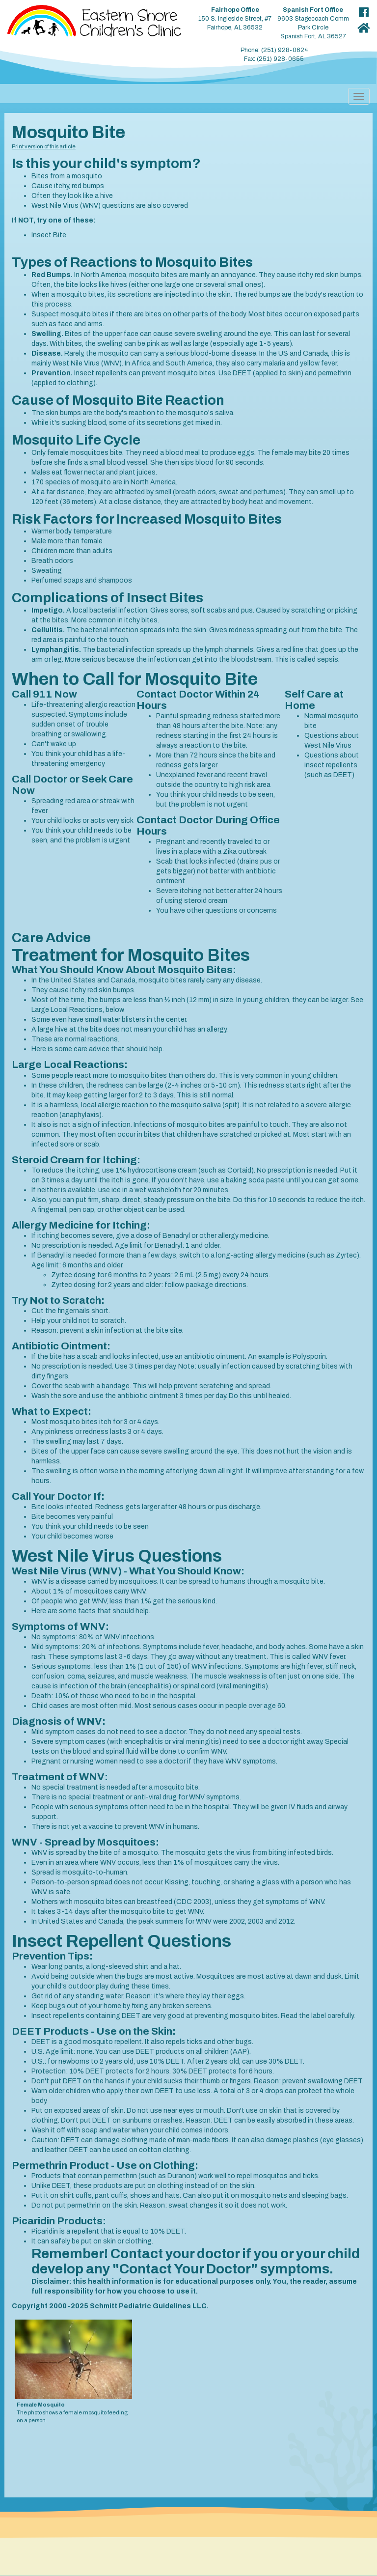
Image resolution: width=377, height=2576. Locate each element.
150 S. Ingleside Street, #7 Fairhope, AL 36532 (234, 18)
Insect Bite (48, 235)
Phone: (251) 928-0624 (274, 50)
